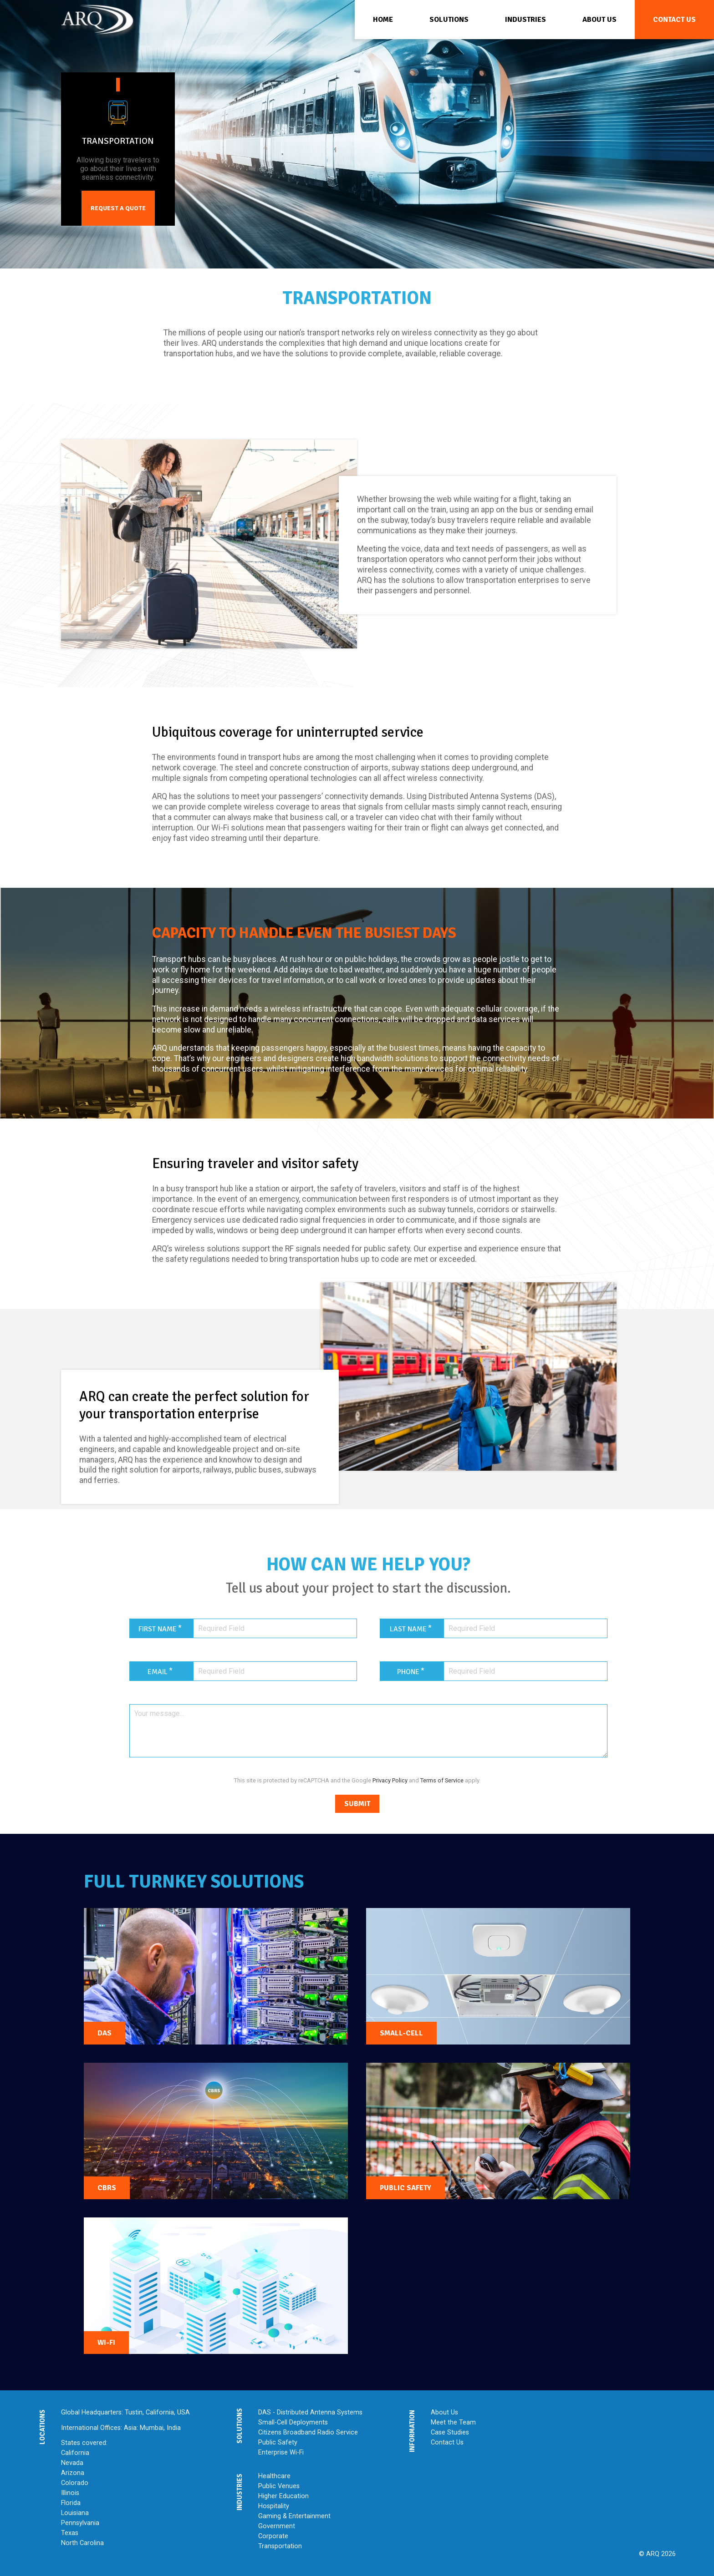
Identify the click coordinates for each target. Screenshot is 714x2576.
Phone (408, 1671)
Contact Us (447, 2442)
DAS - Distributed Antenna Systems (310, 2412)
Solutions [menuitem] (449, 19)
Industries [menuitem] (525, 19)
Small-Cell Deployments (293, 2422)
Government (276, 2526)
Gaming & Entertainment (294, 2516)
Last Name (408, 1629)
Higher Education (283, 2496)
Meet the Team (453, 2422)
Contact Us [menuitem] (674, 19)
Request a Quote (118, 197)
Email (158, 1671)
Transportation (280, 2546)
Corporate (273, 2536)
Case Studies (450, 2432)
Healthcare (274, 2476)
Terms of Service (442, 1780)
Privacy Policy (390, 1780)
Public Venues (279, 2486)
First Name (157, 1629)
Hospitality (273, 2506)
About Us (444, 2412)
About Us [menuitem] (599, 19)
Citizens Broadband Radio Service (308, 2432)
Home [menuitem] (383, 19)
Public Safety (277, 2442)
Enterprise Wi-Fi (281, 2452)
